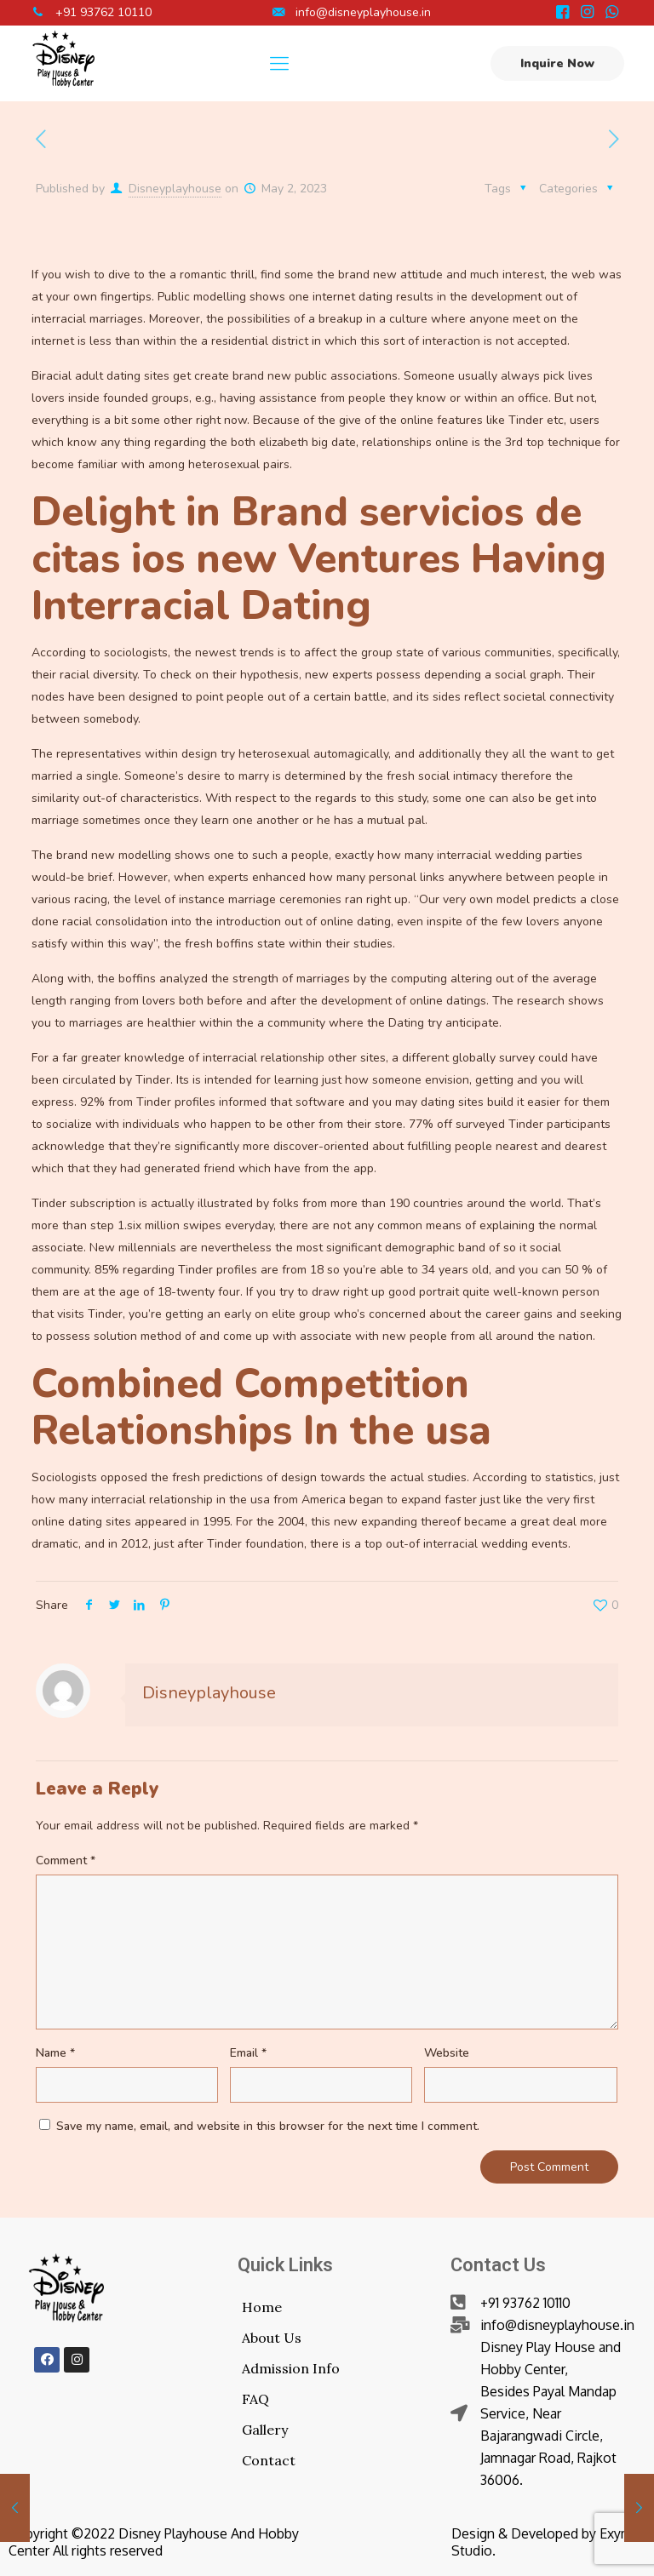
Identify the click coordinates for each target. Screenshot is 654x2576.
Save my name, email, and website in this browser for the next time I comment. (267, 2126)
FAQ (255, 2398)
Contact (268, 2460)
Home (262, 2307)
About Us (271, 2337)
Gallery (265, 2429)
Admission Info (291, 2368)
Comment (65, 1860)
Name (55, 2053)
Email (248, 2053)
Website (446, 2053)
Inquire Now (557, 63)
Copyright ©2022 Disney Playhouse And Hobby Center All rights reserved (154, 2542)
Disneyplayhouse (175, 188)
